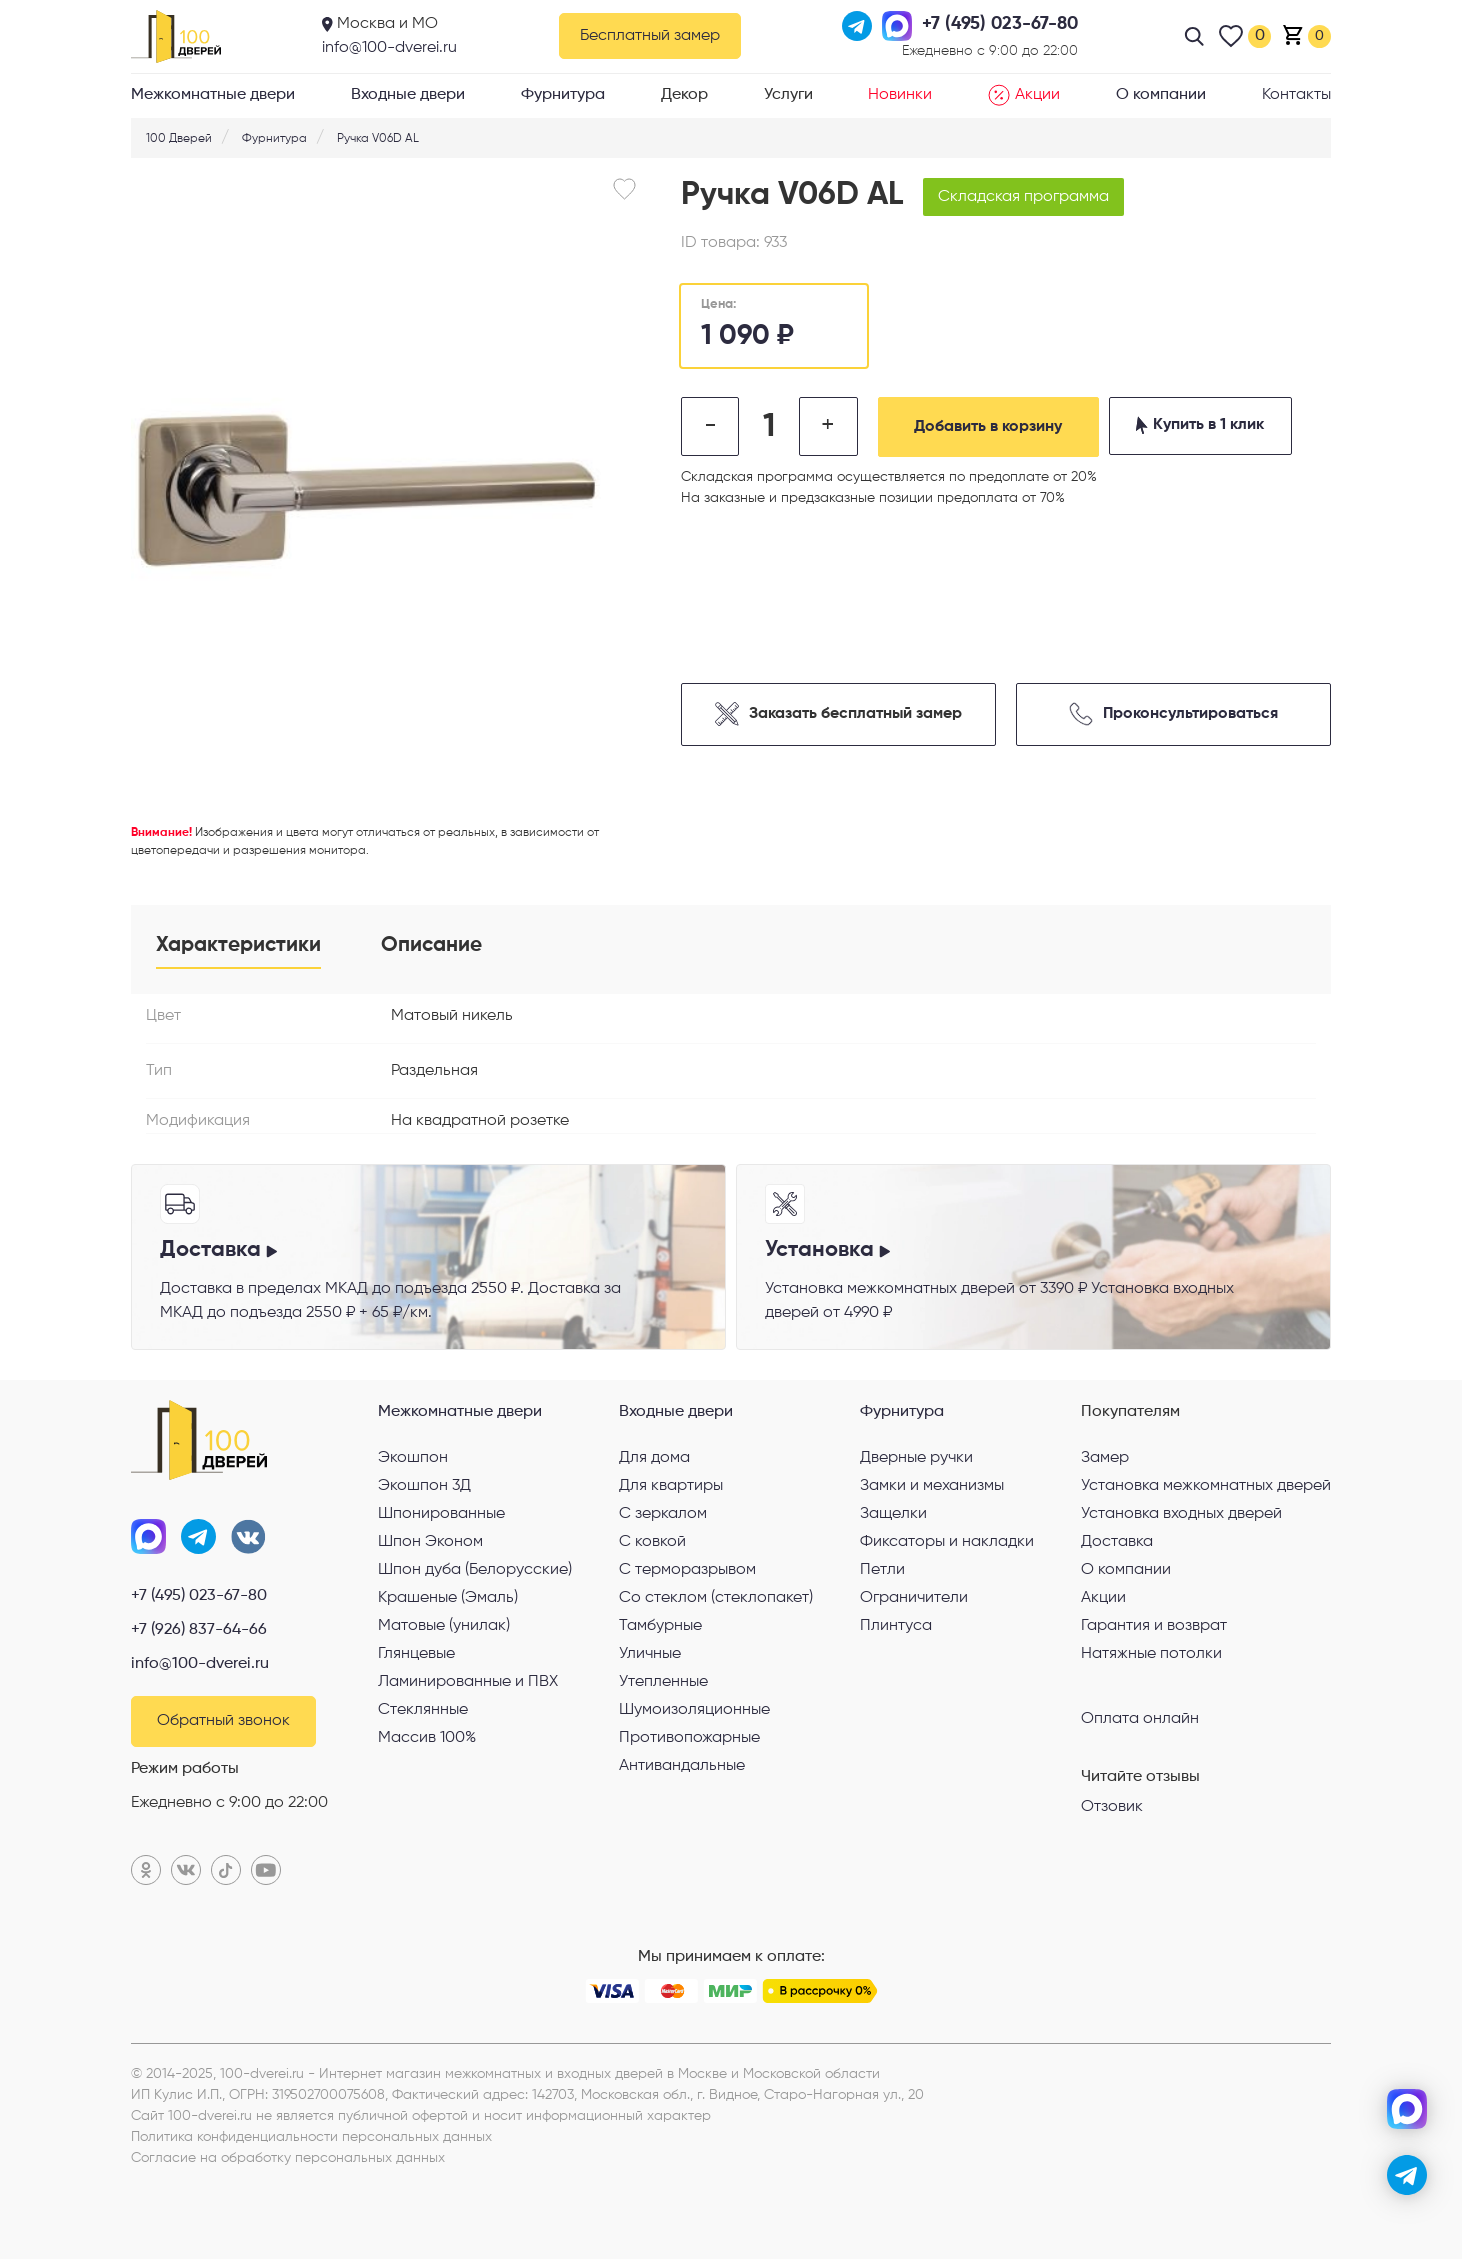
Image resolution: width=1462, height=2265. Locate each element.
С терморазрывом (687, 1574)
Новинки (900, 95)
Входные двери (408, 95)
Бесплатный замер (650, 36)
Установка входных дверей (1181, 1518)
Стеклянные (423, 1714)
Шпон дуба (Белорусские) (475, 1574)
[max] (1407, 2109)
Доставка (1117, 1546)
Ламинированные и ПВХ (468, 1686)
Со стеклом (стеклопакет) (716, 1602)
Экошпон (413, 1462)
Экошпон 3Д (424, 1490)
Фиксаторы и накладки (947, 1546)
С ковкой (652, 1546)
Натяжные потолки (1151, 1658)
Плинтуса (896, 1630)
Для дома (654, 1462)
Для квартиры (671, 1490)
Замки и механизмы (932, 1490)
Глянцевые (416, 1658)
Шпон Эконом (430, 1546)
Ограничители (914, 1602)
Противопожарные (689, 1742)
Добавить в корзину (996, 427)
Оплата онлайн (1140, 1722)
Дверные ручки (916, 1462)
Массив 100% (427, 1742)
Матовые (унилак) (444, 1630)
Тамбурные (660, 1630)
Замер (1105, 1462)
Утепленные (663, 1686)
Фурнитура (563, 95)
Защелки (893, 1518)
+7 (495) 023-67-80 (199, 1601)
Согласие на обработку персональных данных (288, 2164)
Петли (882, 1574)
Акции (1024, 95)
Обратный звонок (223, 1727)
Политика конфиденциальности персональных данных (311, 2143)
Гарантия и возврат (1154, 1630)
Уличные (650, 1658)
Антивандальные (682, 1770)
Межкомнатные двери (213, 95)
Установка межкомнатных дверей (1206, 1490)
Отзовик (1112, 1811)
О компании (1161, 95)
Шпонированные (441, 1518)
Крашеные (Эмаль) (448, 1602)
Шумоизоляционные (694, 1714)
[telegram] (1407, 2175)
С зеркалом (663, 1518)
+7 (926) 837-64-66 (199, 1635)
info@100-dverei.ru (389, 48)
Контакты (1296, 95)
